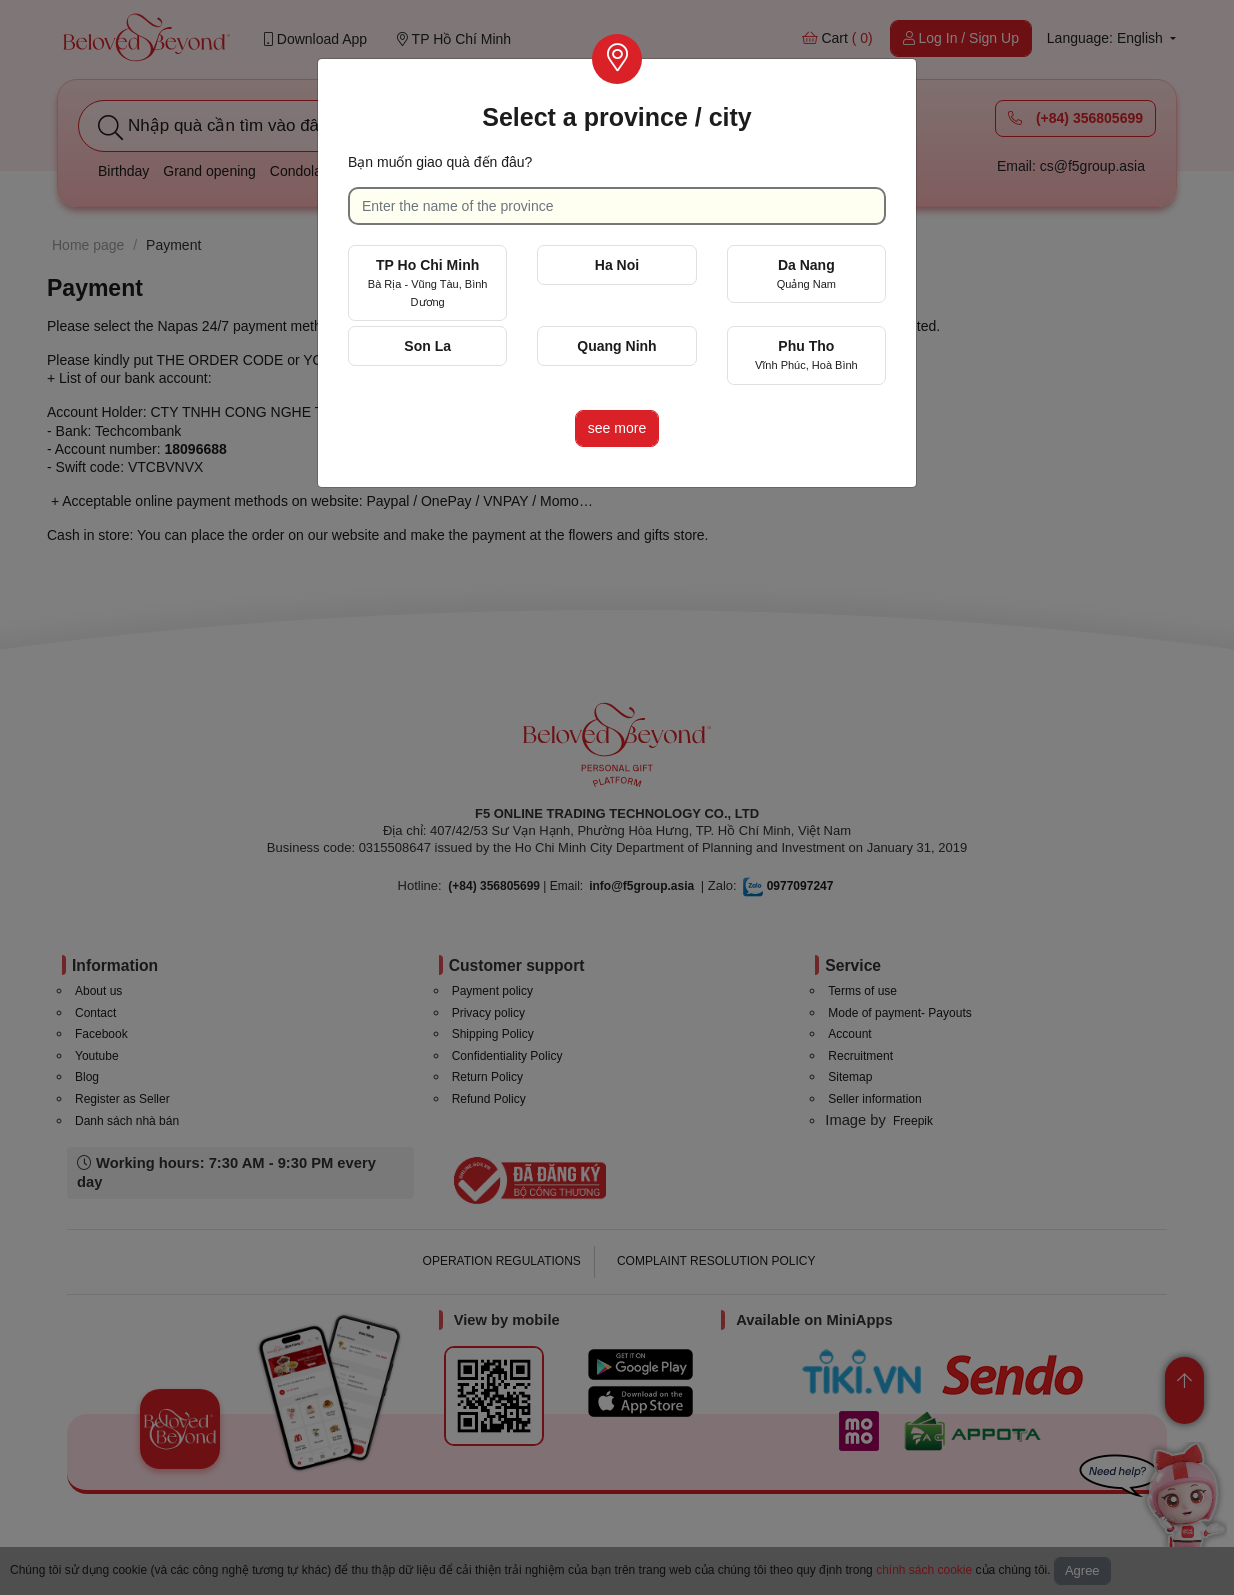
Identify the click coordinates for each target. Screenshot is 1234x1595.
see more (617, 428)
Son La (427, 346)
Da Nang (806, 273)
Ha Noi (617, 265)
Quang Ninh (616, 346)
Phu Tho (806, 354)
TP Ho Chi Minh (428, 282)
